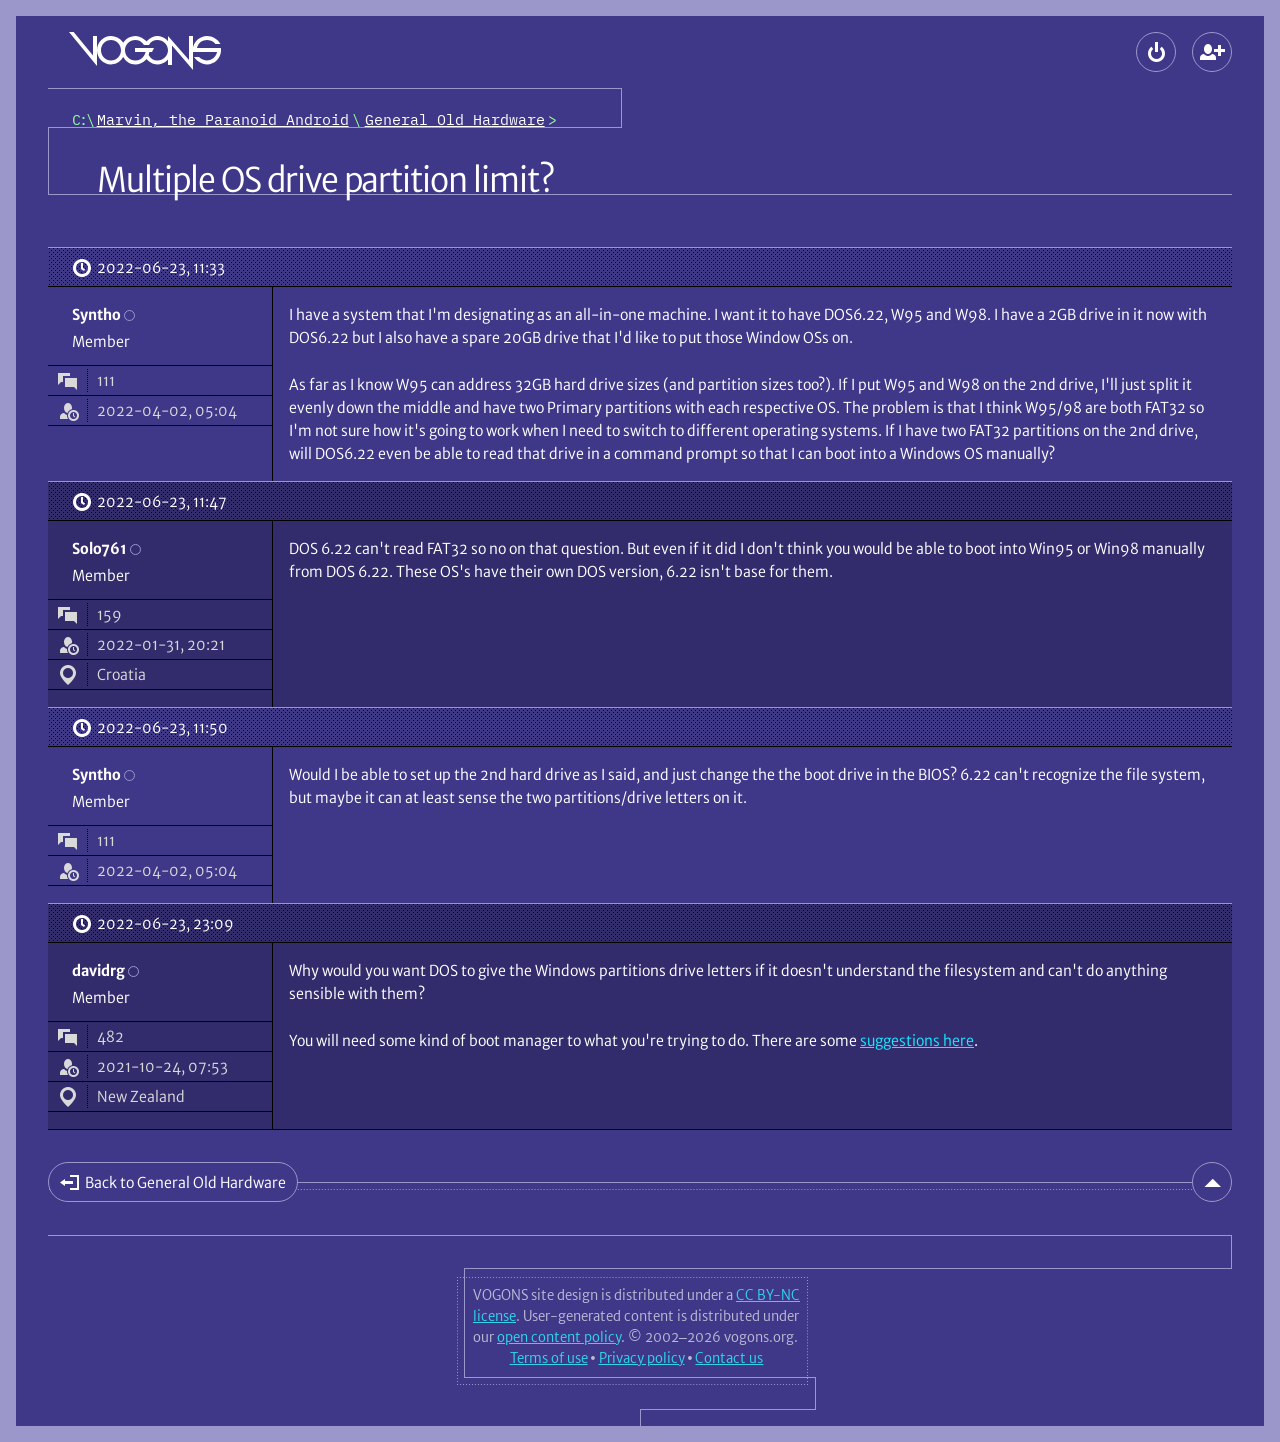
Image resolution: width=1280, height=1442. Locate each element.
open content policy (559, 1337)
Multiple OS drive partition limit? (325, 180)
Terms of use (549, 1358)
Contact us (729, 1358)
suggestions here (917, 1040)
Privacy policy (642, 1358)
